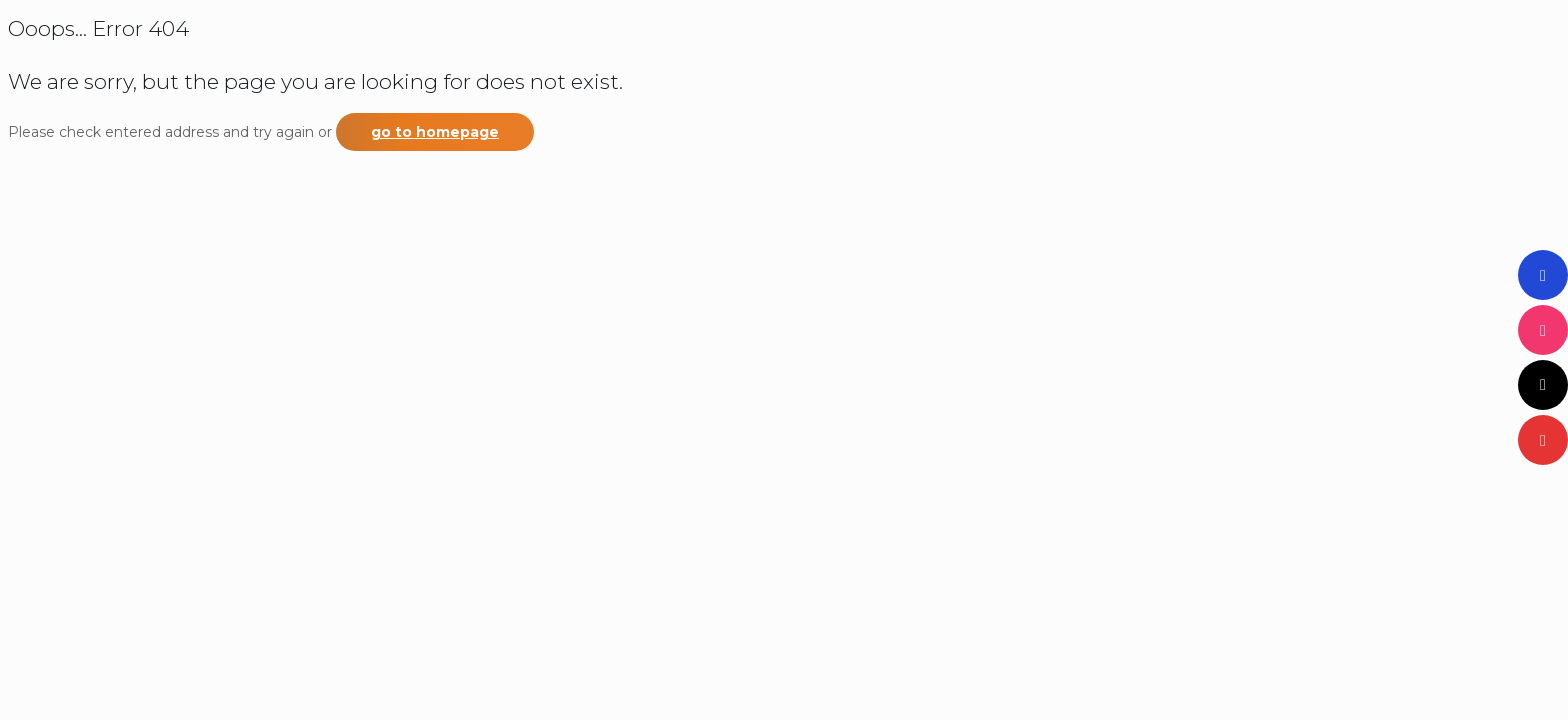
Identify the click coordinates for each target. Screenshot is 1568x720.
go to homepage (435, 132)
